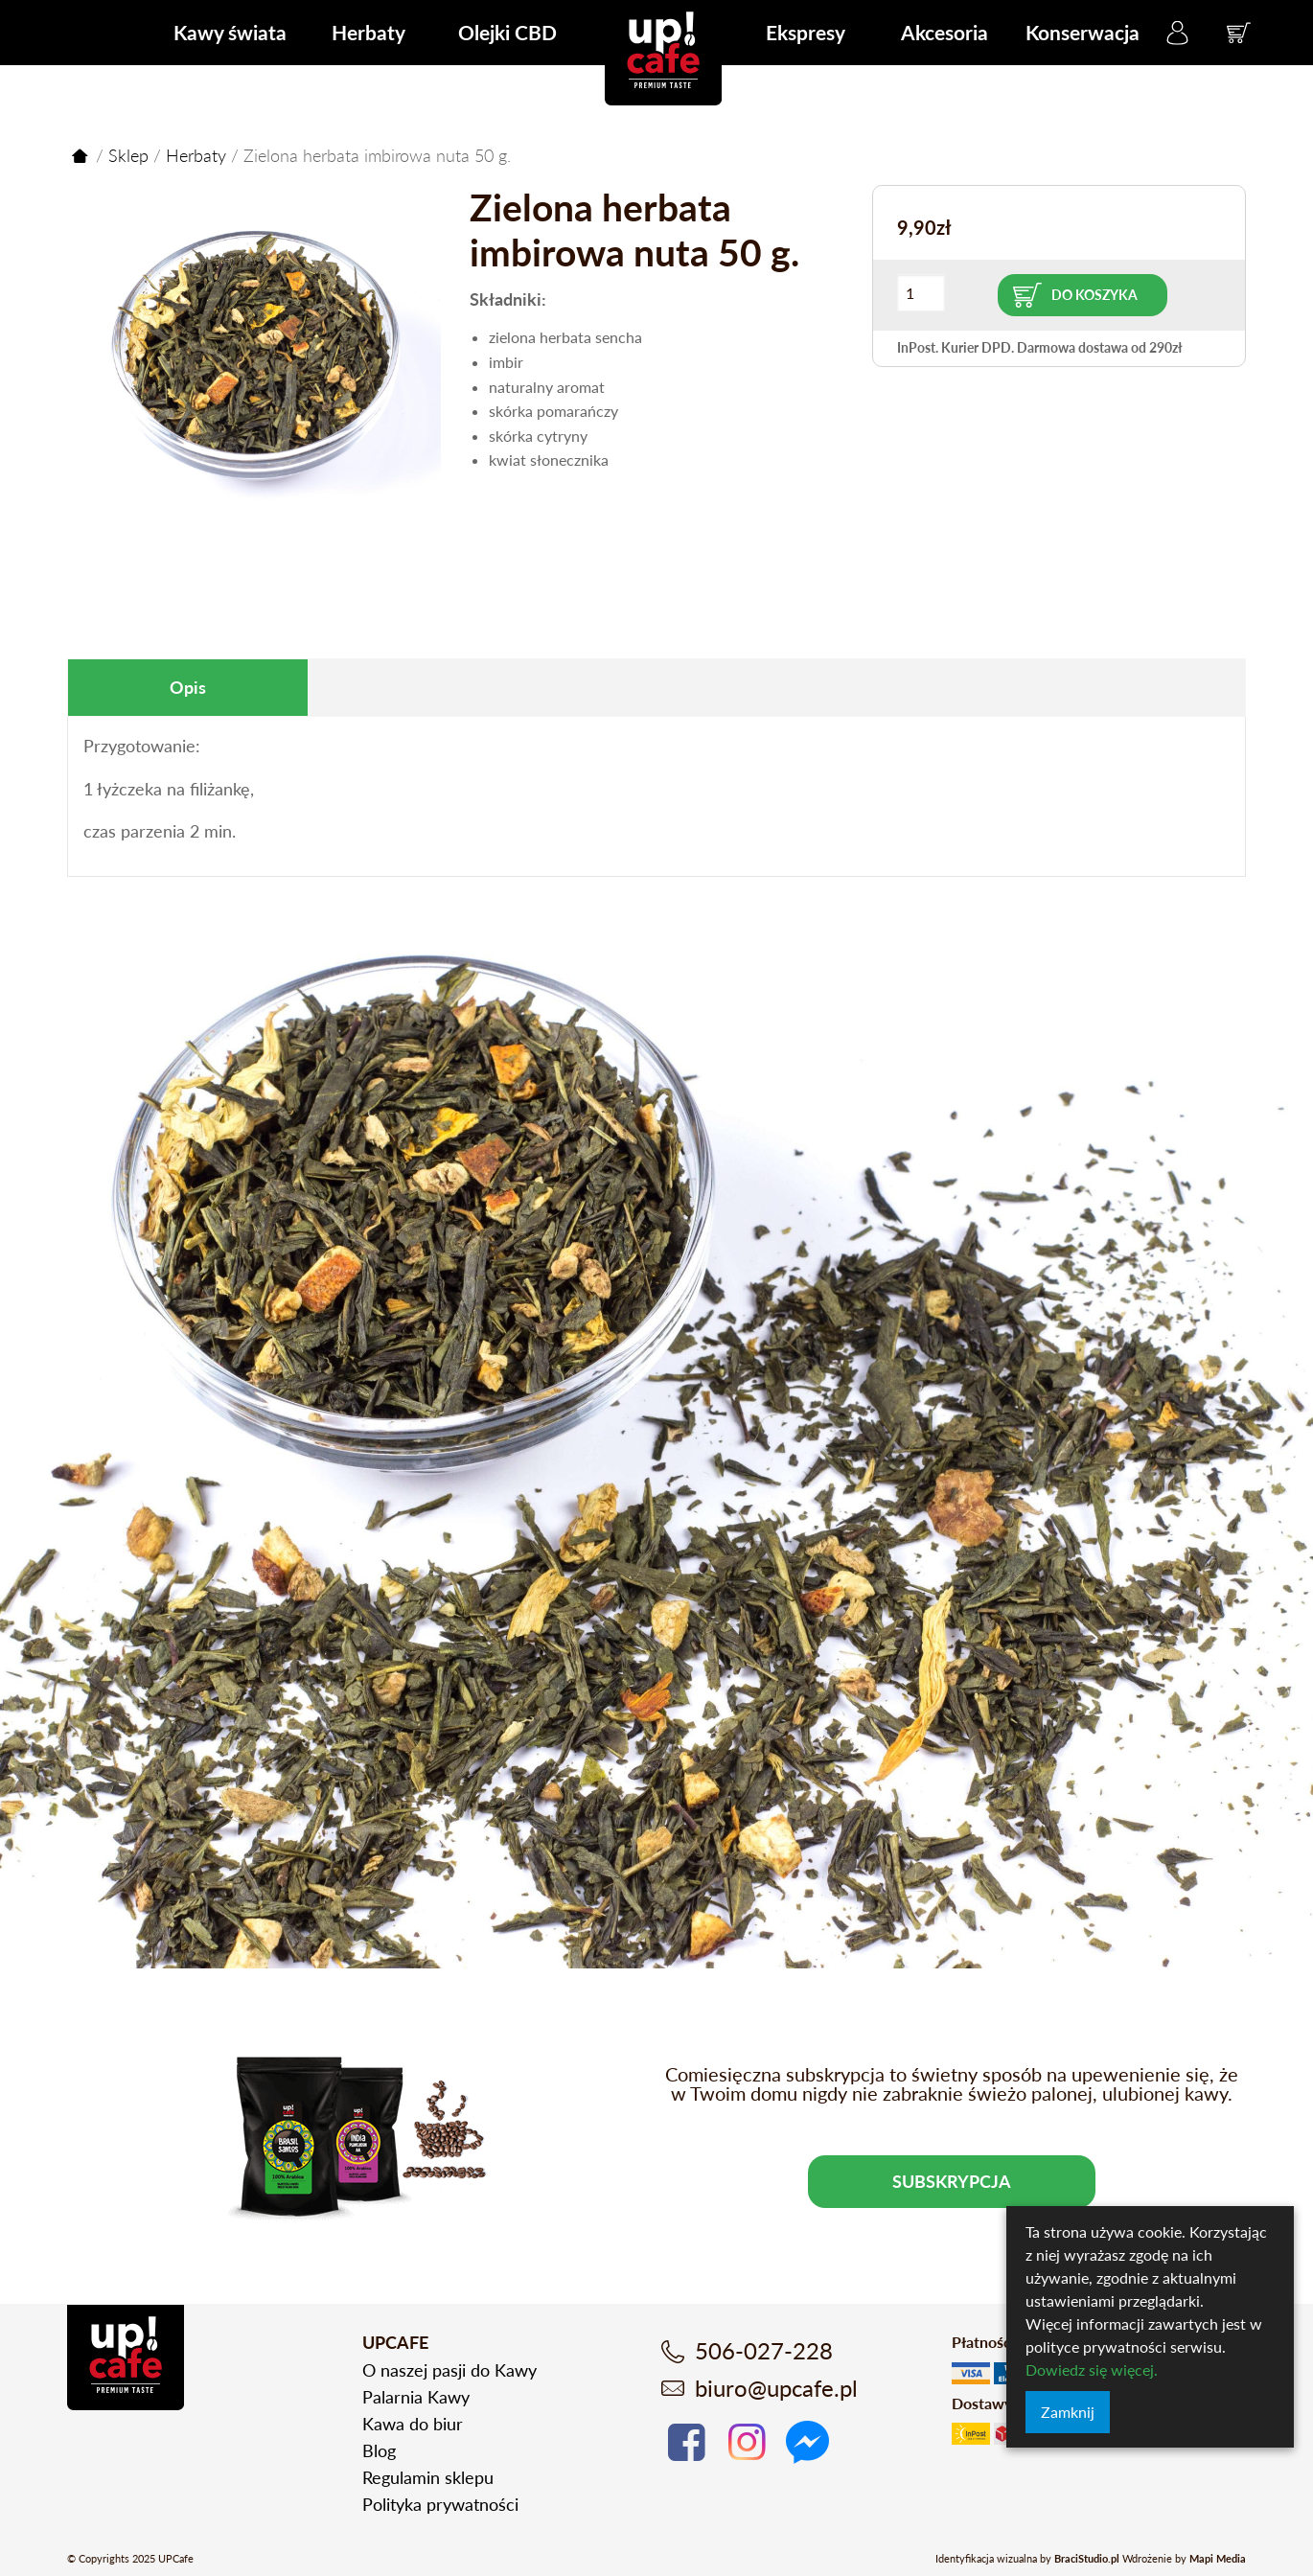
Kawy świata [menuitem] (230, 32)
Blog (379, 2450)
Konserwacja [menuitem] (1082, 32)
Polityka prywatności (440, 2504)
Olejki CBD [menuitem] (507, 32)
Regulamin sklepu (428, 2477)
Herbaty (196, 155)
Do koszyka (1094, 295)
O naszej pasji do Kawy (449, 2370)
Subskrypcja (951, 2181)
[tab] (188, 687)
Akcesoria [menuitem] (944, 32)
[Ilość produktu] (921, 292)
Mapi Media (1217, 2558)
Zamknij (1067, 2412)
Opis (188, 687)
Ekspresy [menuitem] (805, 32)
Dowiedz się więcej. (1091, 2369)
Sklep (128, 155)
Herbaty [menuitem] (368, 32)
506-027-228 (764, 2350)
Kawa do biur (412, 2423)
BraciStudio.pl (1086, 2558)
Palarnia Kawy (416, 2396)
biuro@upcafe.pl (776, 2388)
